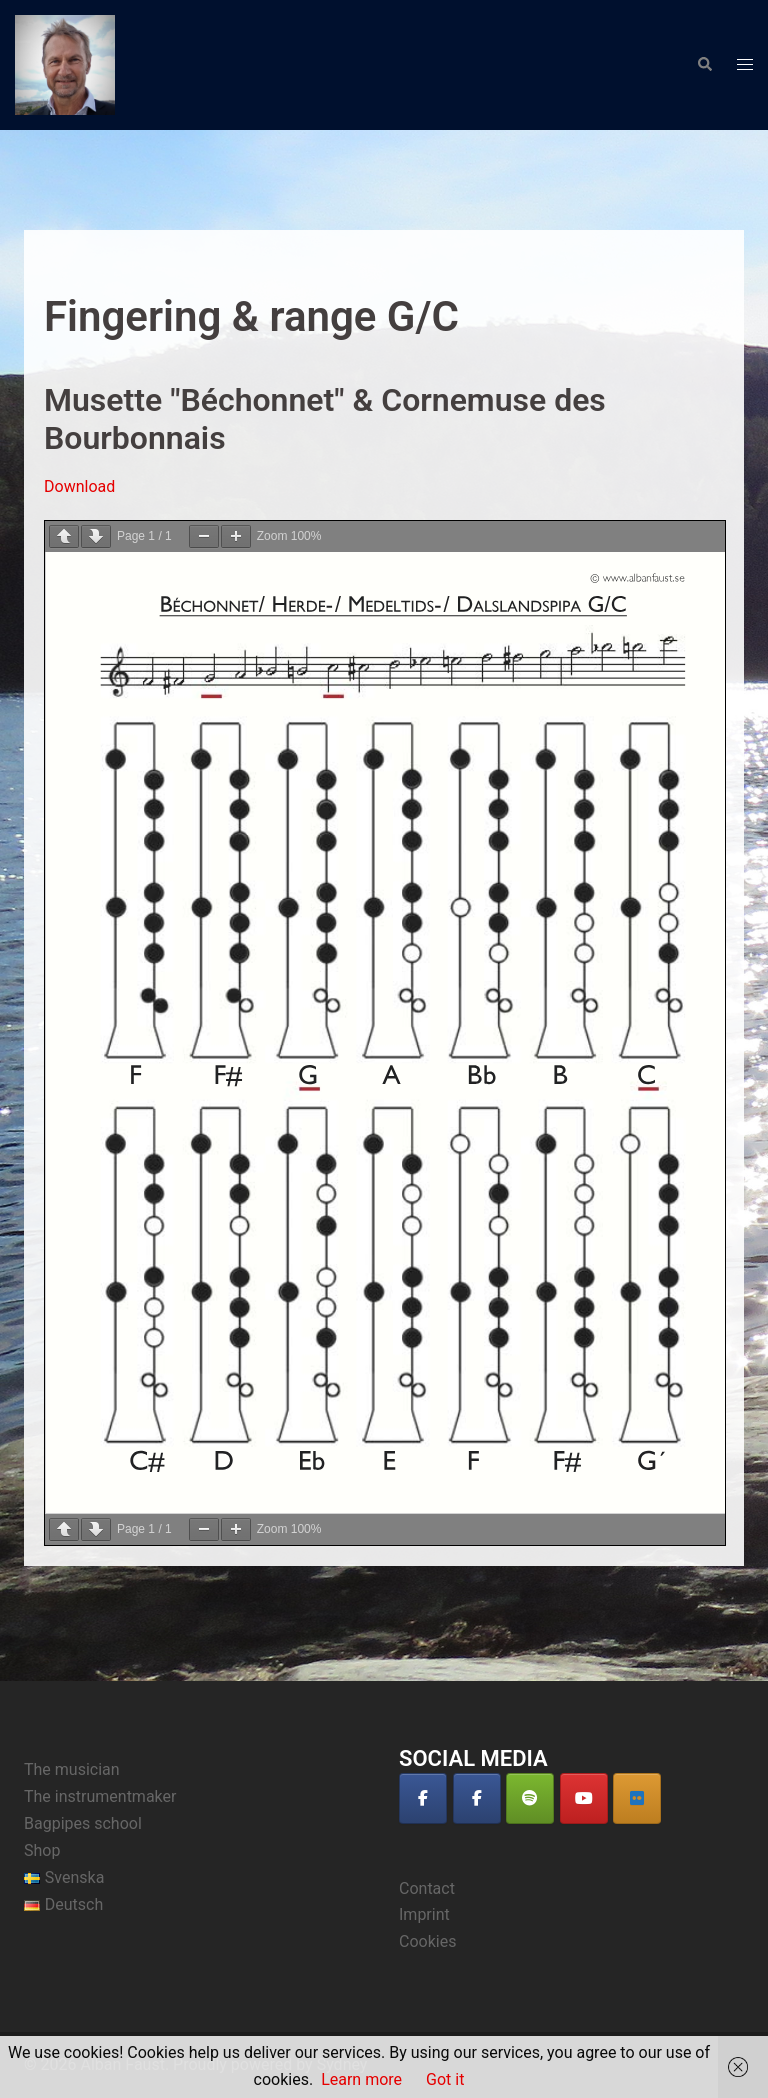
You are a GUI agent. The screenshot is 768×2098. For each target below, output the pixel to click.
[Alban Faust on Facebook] (423, 1798)
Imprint (424, 1914)
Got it (445, 2079)
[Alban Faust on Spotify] (530, 1798)
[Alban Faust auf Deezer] (637, 1798)
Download (79, 486)
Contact (427, 1888)
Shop (42, 1850)
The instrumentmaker (100, 1796)
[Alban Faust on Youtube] (584, 1798)
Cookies (427, 1941)
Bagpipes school (83, 1823)
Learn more (361, 2079)
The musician (72, 1769)
